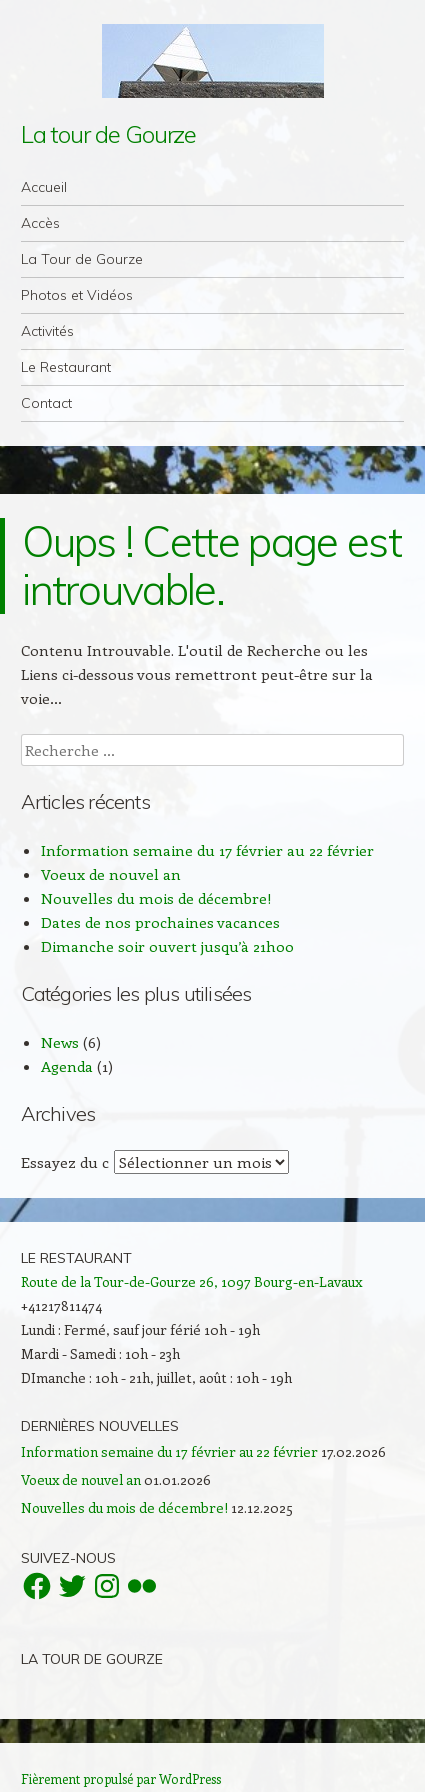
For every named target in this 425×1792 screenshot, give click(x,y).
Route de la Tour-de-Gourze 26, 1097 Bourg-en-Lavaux (191, 1281)
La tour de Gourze (109, 134)
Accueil (44, 187)
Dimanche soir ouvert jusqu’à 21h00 (167, 946)
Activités (47, 331)
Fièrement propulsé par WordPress (121, 1778)
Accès (40, 223)
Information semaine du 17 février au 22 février (207, 850)
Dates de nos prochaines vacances (160, 922)
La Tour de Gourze (82, 259)
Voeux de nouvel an (111, 874)
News (60, 1042)
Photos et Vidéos (77, 295)
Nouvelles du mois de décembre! (156, 898)
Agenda (67, 1066)
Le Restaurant (66, 367)
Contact (46, 403)
